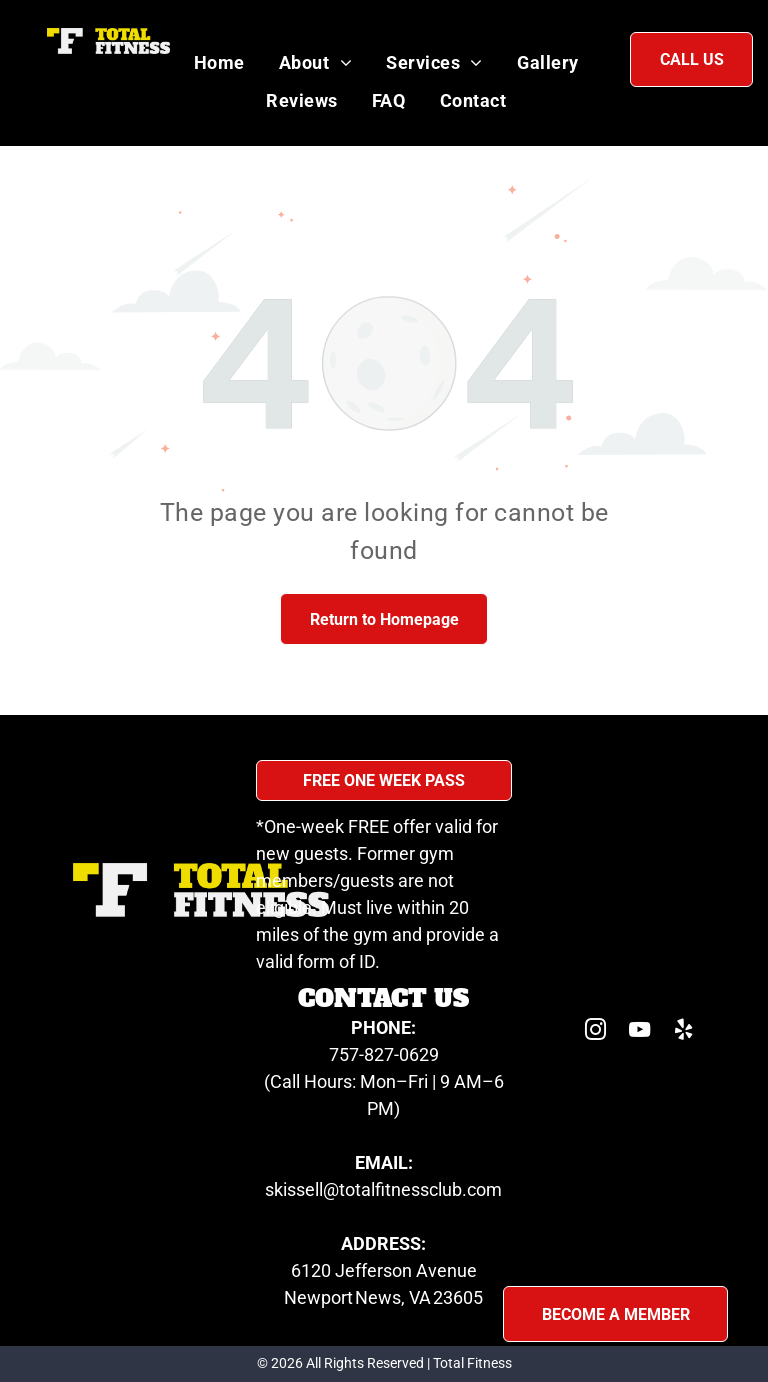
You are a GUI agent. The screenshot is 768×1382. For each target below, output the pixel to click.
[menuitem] (219, 62)
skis (280, 1189)
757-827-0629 (384, 1054)
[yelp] (684, 1032)
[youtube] (640, 1032)
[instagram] (596, 1032)
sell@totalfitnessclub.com (399, 1189)
